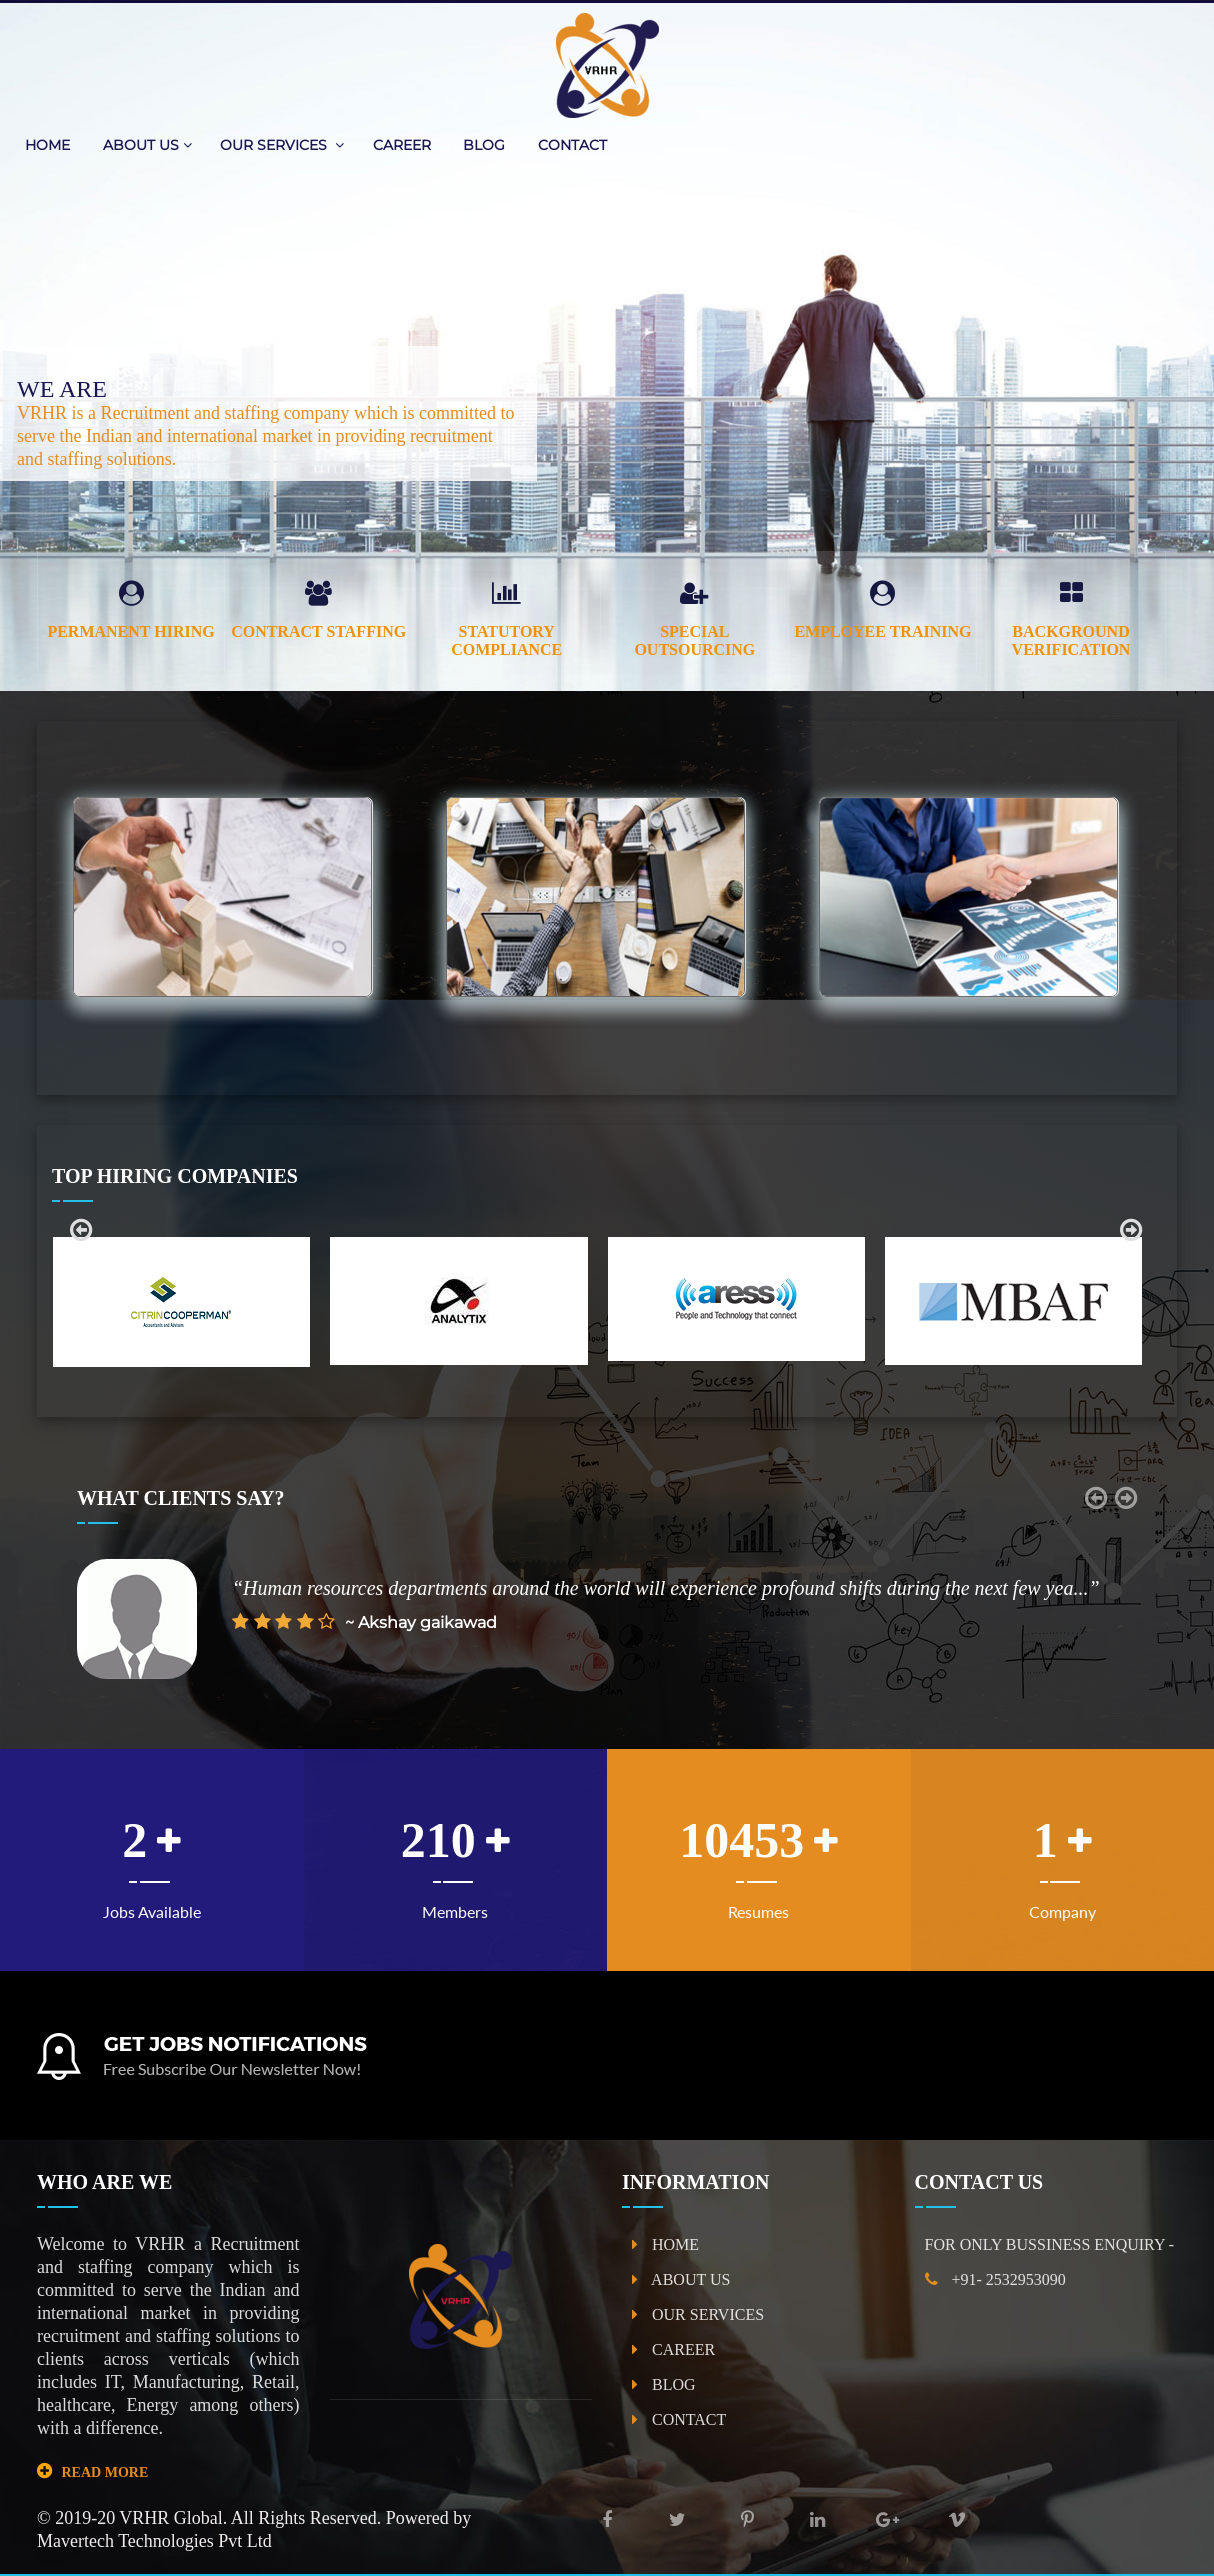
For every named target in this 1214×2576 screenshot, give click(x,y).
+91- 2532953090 (995, 2279)
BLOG (486, 145)
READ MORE (105, 2472)
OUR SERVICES (282, 145)
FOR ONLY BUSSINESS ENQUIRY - (1050, 2244)
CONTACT (572, 145)
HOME (49, 145)
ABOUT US (147, 145)
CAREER (404, 145)
